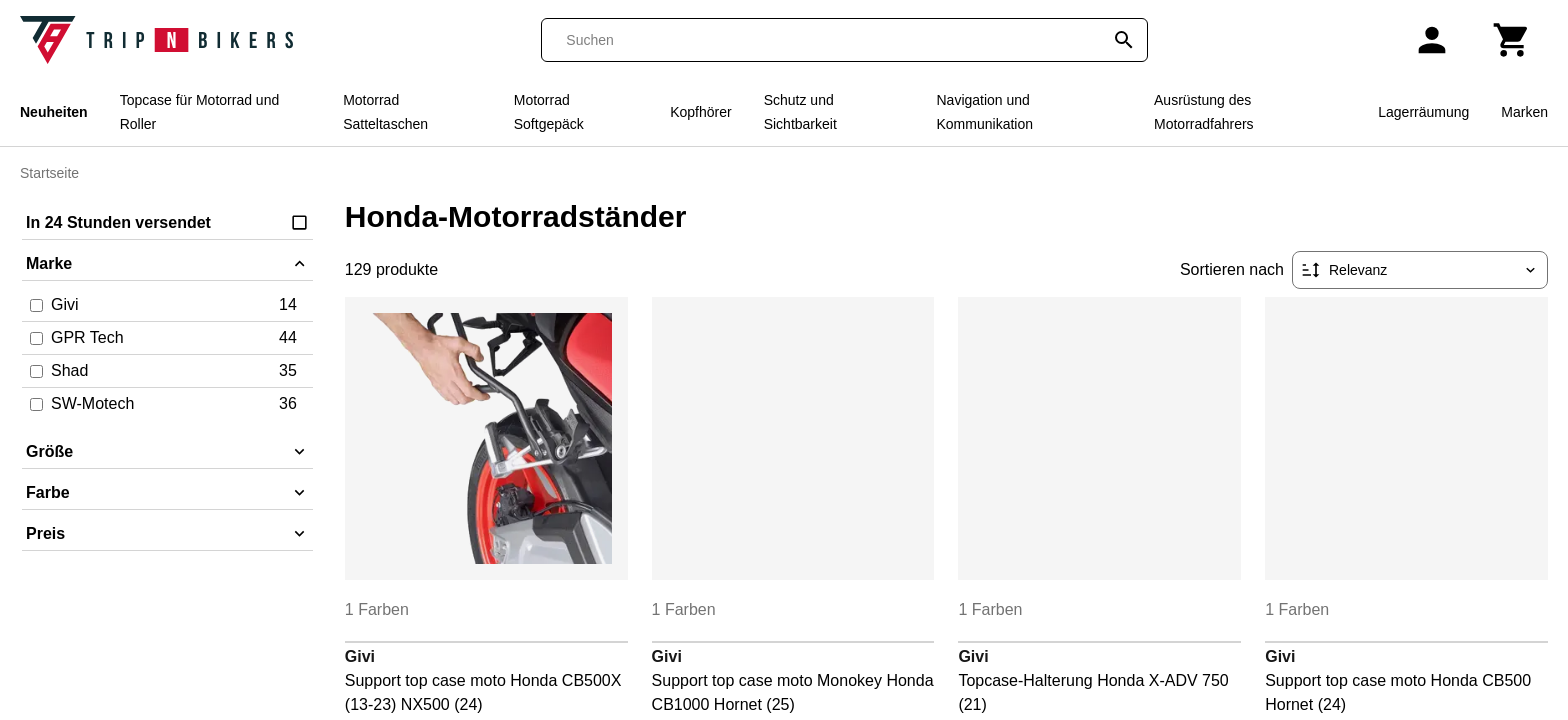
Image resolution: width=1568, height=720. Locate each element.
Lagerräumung (1423, 112)
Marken (1524, 112)
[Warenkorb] (1512, 40)
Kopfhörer (700, 112)
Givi (360, 656)
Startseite (49, 173)
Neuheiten (54, 112)
